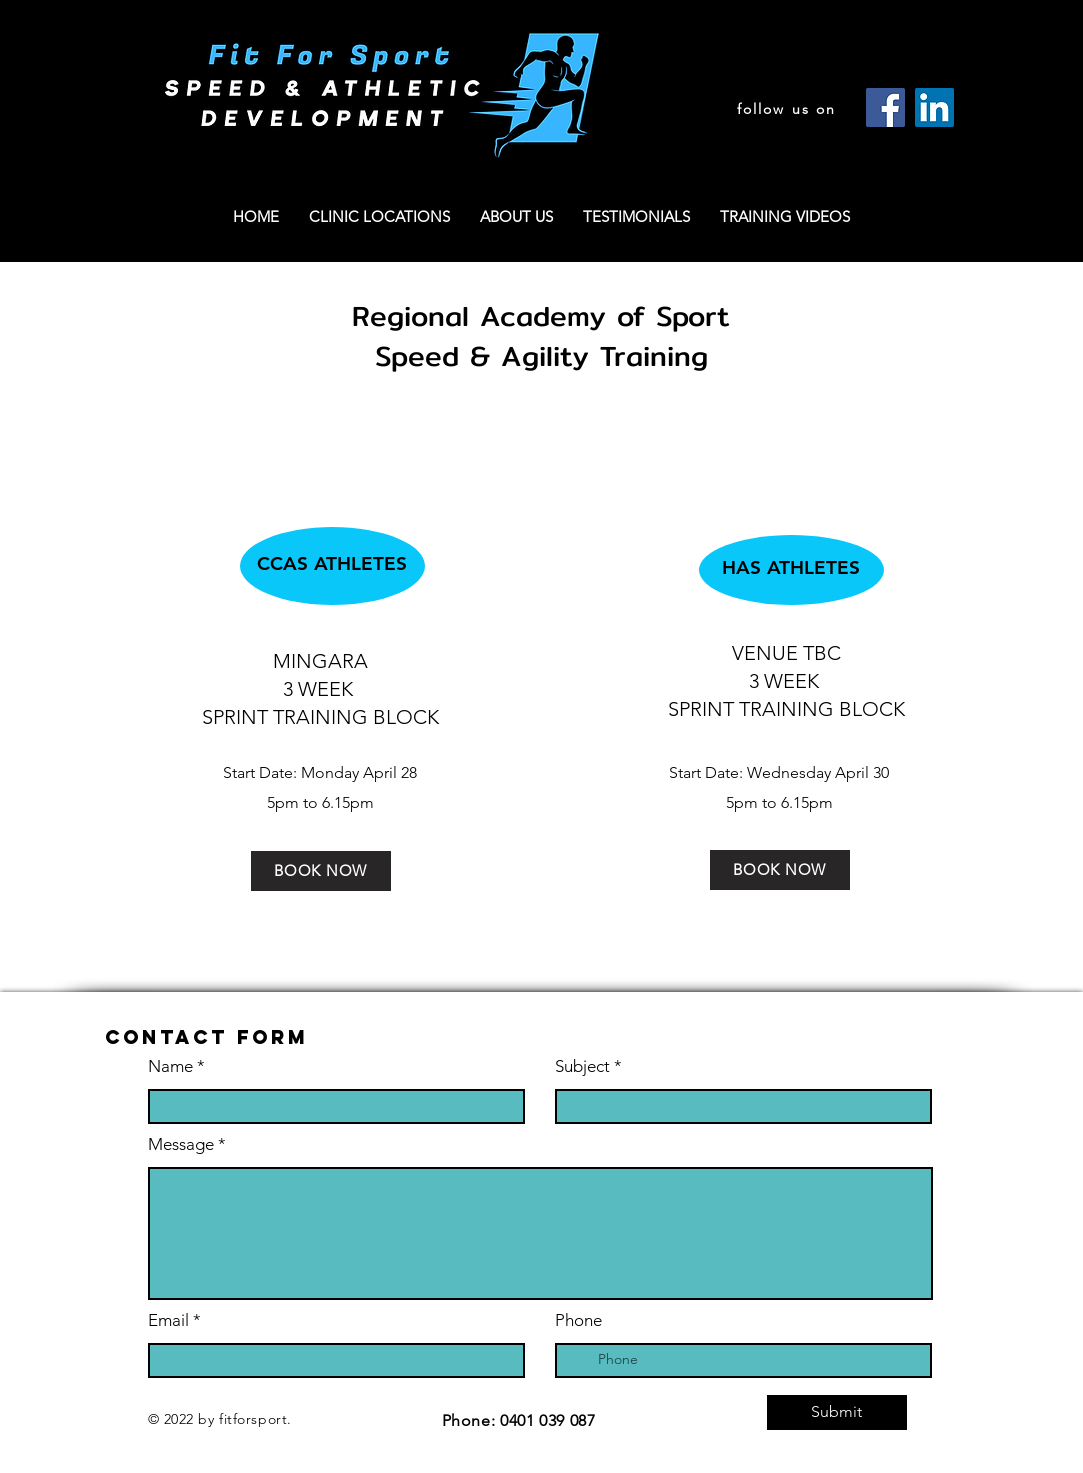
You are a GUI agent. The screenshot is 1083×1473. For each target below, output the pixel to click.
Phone (578, 1320)
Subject (582, 1066)
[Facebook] (885, 107)
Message (181, 1144)
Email (168, 1320)
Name (172, 1066)
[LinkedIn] (934, 107)
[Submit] (837, 1412)
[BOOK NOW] (321, 871)
